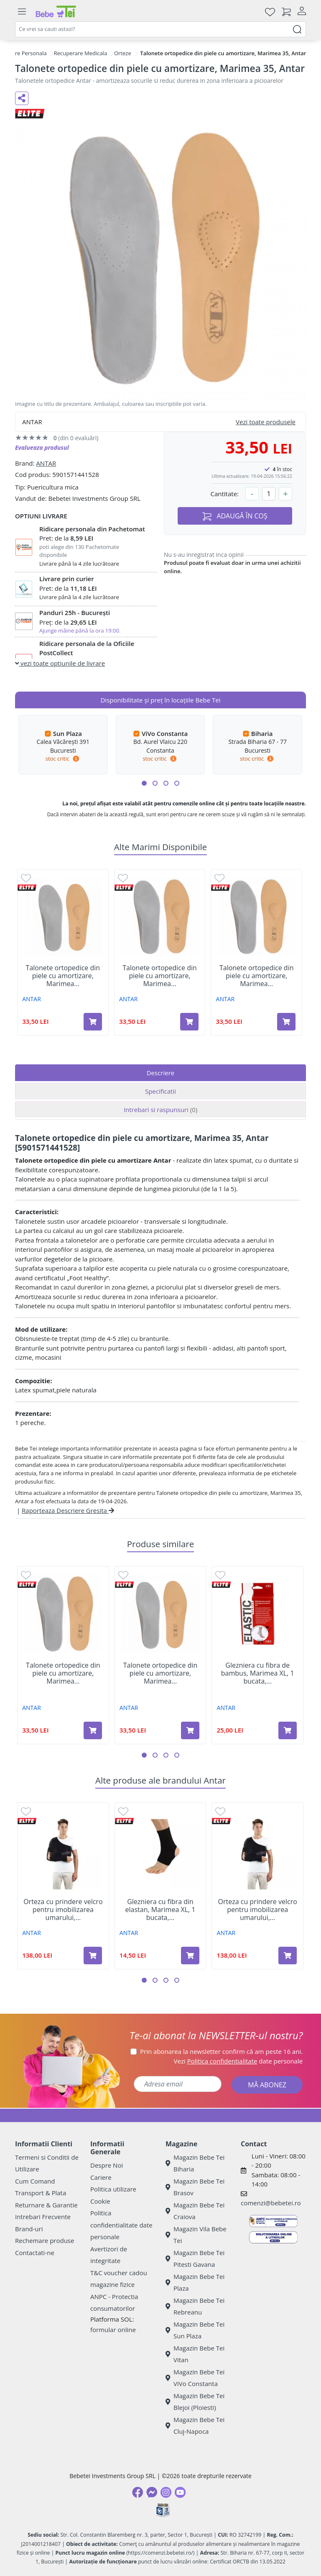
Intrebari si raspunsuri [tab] (160, 1109)
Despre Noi (106, 2165)
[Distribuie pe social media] (21, 98)
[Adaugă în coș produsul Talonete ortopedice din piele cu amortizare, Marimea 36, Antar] (189, 1021)
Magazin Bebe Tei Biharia (195, 2163)
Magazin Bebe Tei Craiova (195, 2211)
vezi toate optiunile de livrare (60, 663)
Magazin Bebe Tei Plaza (195, 2282)
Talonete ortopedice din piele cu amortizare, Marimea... (63, 976)
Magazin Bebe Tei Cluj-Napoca (195, 2425)
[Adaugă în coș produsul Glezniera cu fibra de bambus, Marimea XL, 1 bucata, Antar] (287, 1730)
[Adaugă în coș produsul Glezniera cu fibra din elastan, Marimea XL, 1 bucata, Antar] (190, 1955)
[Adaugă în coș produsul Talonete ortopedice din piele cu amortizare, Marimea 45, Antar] (93, 1021)
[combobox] (160, 29)
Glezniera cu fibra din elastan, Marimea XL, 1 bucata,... (160, 1910)
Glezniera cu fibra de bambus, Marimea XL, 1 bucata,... (257, 1673)
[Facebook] (137, 2492)
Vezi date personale (238, 2061)
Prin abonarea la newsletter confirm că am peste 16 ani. (221, 2051)
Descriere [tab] (161, 1073)
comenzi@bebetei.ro (271, 2203)
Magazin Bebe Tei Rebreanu (195, 2306)
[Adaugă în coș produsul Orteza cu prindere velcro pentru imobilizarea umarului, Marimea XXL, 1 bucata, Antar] (93, 1955)
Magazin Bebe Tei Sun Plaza (195, 2330)
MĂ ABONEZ (267, 2084)
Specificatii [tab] (160, 1091)
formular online (113, 2329)
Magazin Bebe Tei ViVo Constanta (195, 2378)
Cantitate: (224, 494)
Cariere (101, 2177)
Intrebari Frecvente (43, 2216)
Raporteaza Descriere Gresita (68, 1510)
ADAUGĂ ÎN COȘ (235, 516)
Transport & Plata (40, 2193)
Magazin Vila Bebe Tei (196, 2235)
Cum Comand (35, 2181)
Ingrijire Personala (24, 53)
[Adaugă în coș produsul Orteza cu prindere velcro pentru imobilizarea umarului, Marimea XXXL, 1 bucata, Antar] (287, 1955)
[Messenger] (151, 2492)
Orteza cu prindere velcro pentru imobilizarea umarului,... (62, 1910)
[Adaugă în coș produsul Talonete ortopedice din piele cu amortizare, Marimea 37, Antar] (286, 1021)
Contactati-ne (34, 2252)
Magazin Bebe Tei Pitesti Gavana (195, 2258)
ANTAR (46, 463)
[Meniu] (21, 11)
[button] (144, 783)
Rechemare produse (44, 2240)
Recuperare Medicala (80, 53)
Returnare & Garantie (46, 2205)
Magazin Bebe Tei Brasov (195, 2187)
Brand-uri (29, 2229)
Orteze (122, 53)
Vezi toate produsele (266, 422)
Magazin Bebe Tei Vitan (195, 2354)
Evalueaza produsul (42, 447)
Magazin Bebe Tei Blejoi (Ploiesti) (195, 2401)
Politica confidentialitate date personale (121, 2225)
